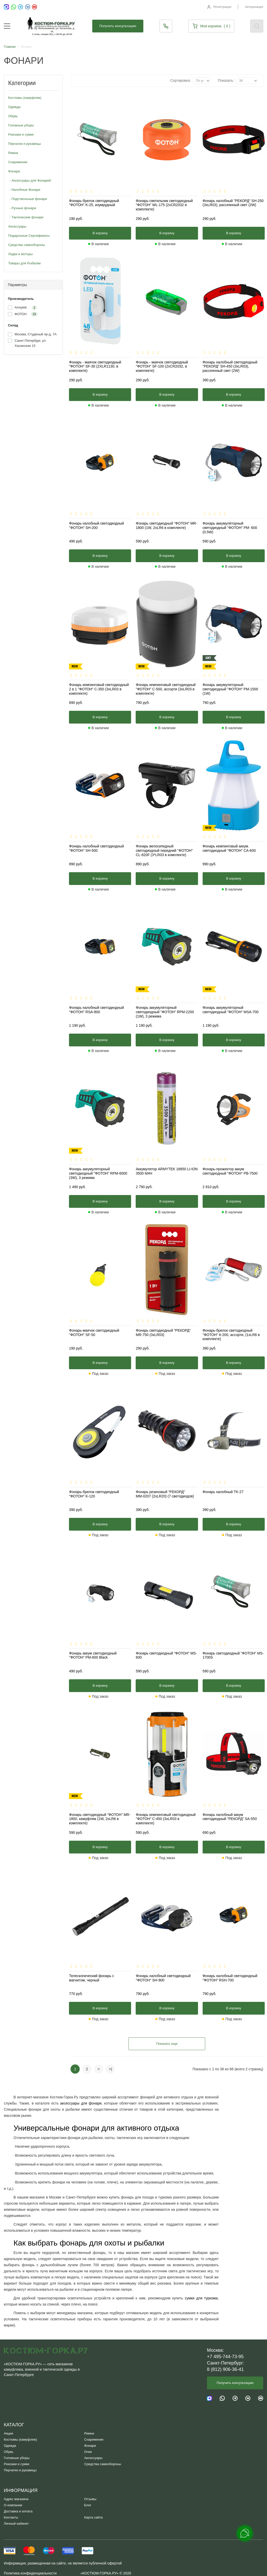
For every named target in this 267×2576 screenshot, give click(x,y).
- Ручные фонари (22, 208)
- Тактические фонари (26, 217)
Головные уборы (21, 125)
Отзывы (90, 2499)
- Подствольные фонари (28, 199)
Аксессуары (17, 226)
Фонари (14, 171)
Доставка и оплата (18, 2511)
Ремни (13, 153)
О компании (13, 2505)
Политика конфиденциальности (30, 2573)
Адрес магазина (16, 2499)
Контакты (11, 2517)
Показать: (226, 80)
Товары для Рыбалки (24, 263)
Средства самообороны (26, 245)
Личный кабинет (16, 2523)
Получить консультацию (117, 26)
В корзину (100, 233)
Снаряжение (18, 162)
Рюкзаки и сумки (21, 134)
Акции (8, 2433)
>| (110, 2069)
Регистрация (222, 7)
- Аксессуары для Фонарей (30, 180)
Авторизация (254, 7)
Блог (87, 2505)
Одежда (14, 107)
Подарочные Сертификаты (29, 236)
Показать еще (167, 2044)
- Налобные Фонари (24, 190)
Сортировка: (180, 80)
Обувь (13, 116)
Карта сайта (93, 2517)
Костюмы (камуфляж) (24, 98)
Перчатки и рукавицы (24, 144)
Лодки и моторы (20, 254)
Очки (88, 2452)
